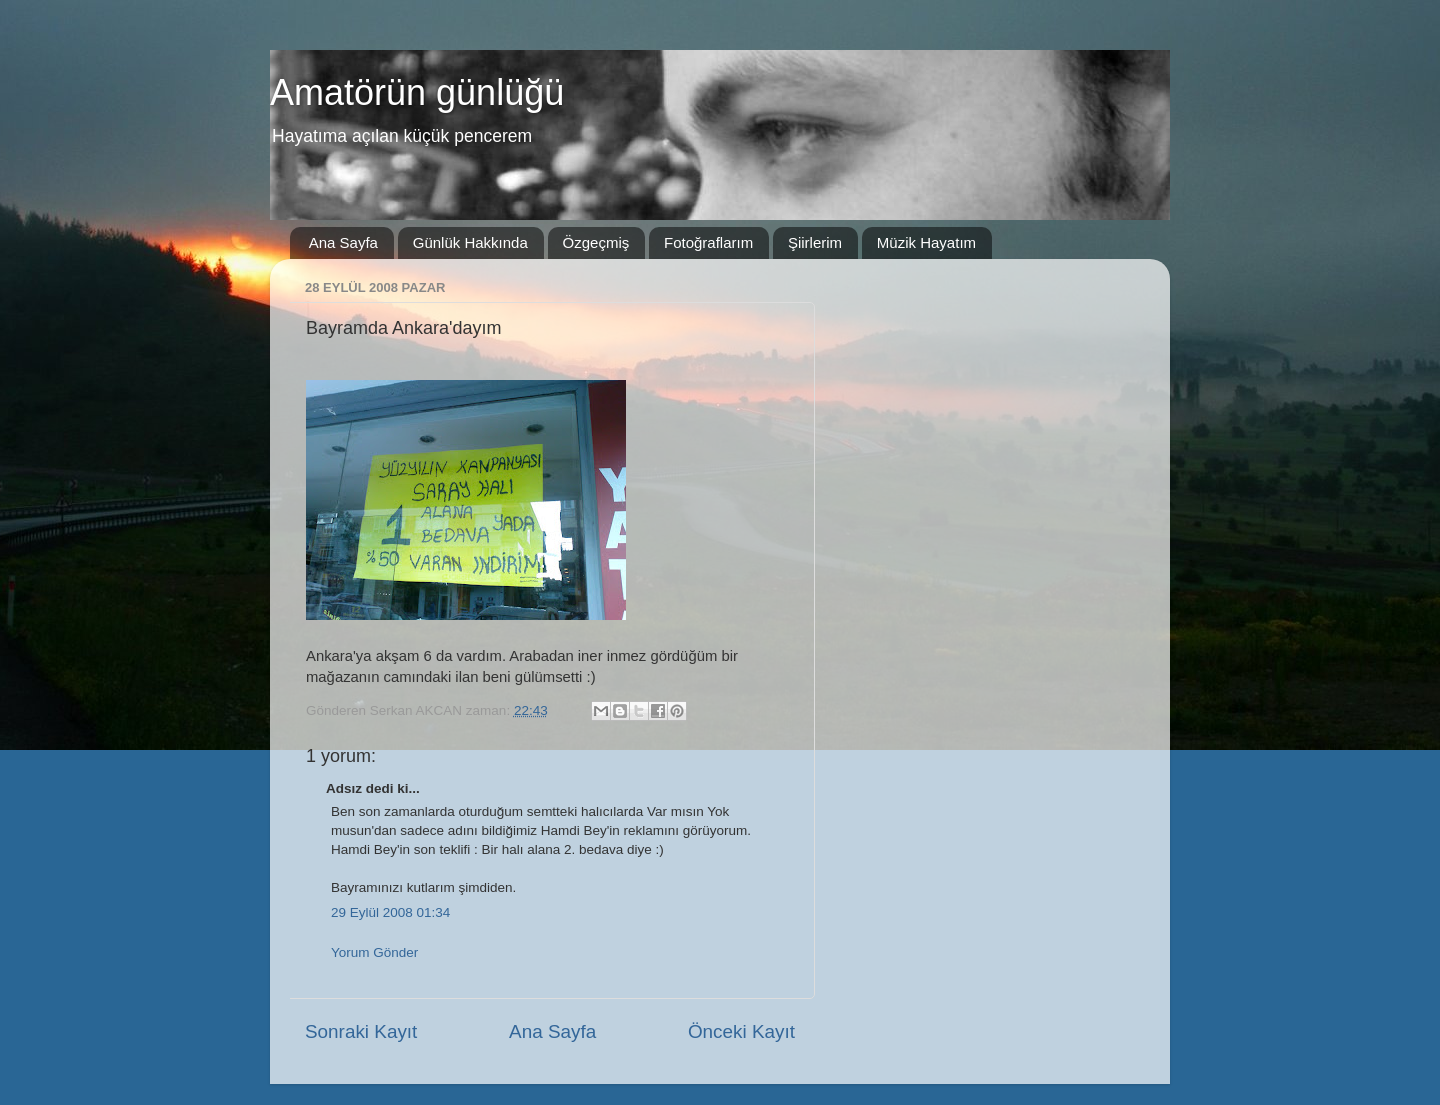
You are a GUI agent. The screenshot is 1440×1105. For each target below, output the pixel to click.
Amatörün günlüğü (417, 92)
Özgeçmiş (596, 242)
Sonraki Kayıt (361, 1031)
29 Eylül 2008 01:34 (390, 912)
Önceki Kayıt (741, 1031)
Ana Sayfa (343, 242)
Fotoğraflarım (708, 242)
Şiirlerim (815, 242)
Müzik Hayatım (926, 242)
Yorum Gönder (374, 952)
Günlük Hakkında (470, 242)
